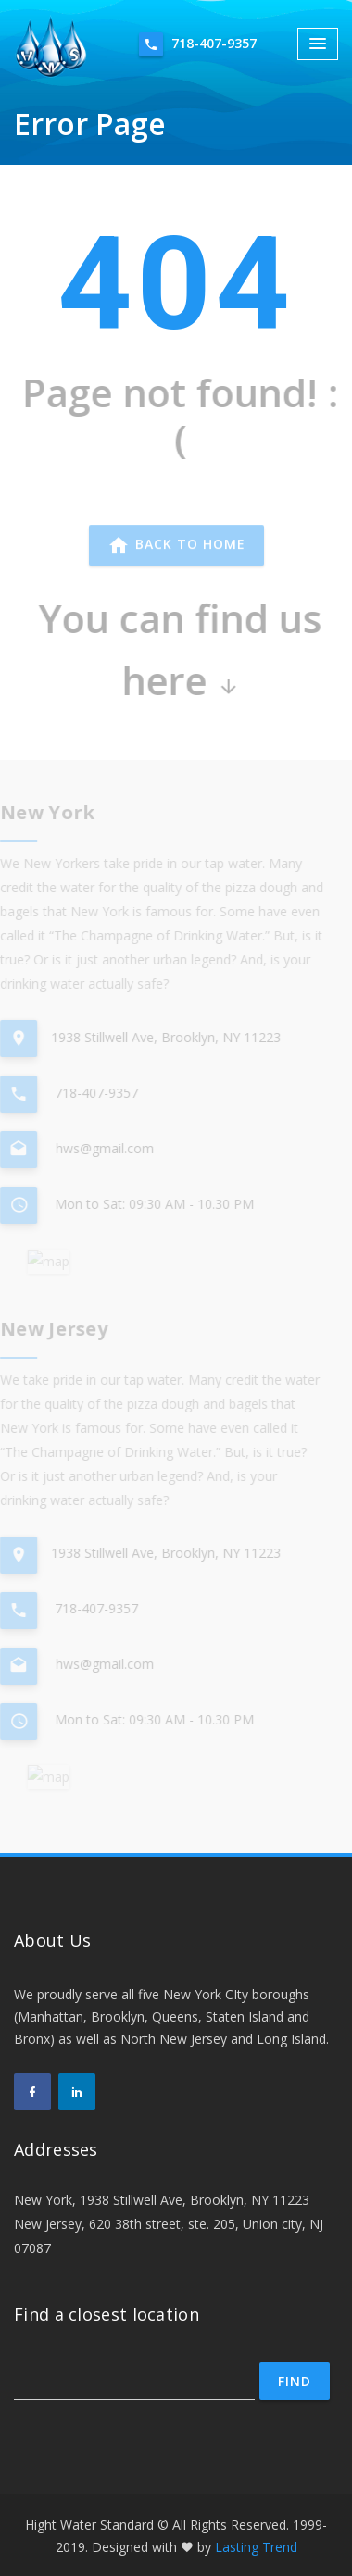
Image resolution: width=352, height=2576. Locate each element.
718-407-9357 (198, 44)
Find (294, 2381)
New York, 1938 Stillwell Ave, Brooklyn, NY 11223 (161, 2200)
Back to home (176, 549)
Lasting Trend (256, 2547)
